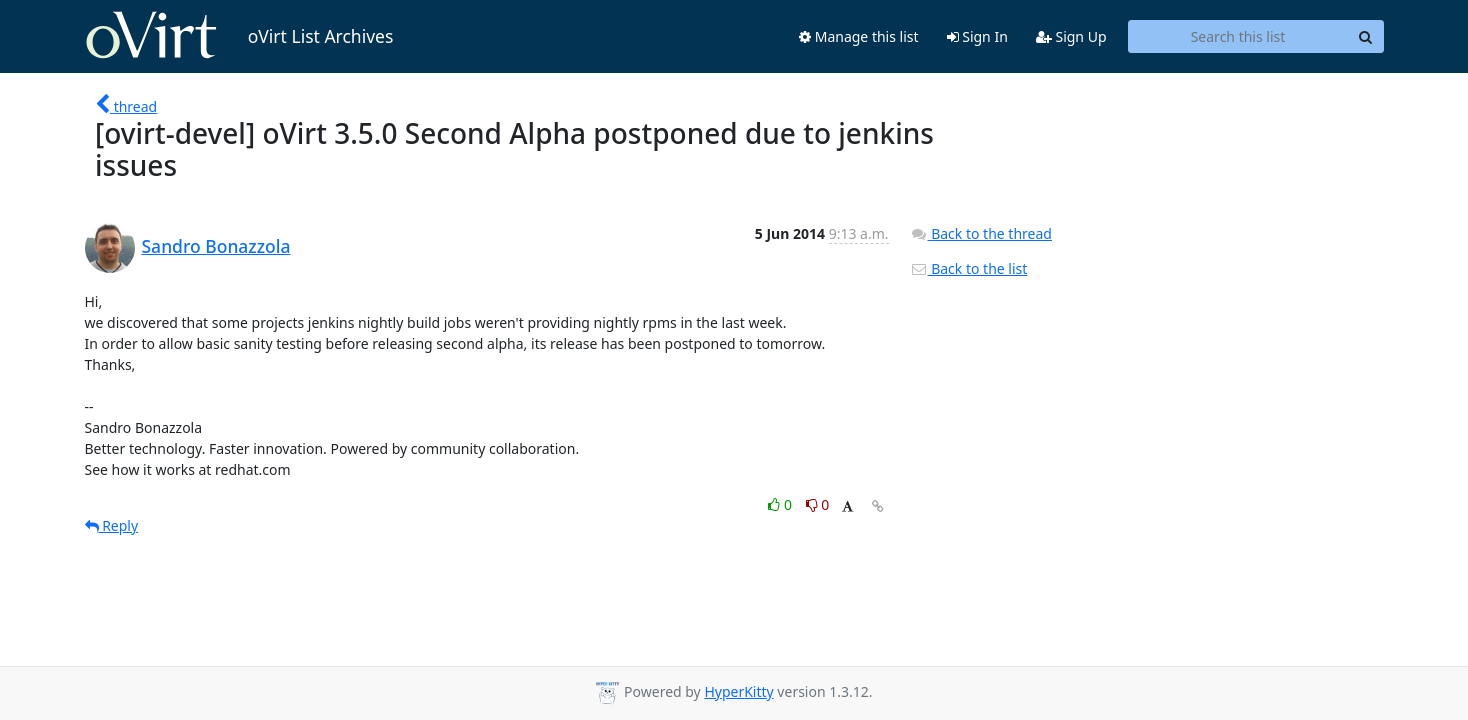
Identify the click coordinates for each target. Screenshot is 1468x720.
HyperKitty (738, 691)
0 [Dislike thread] (818, 504)
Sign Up (1071, 36)
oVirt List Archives (239, 36)
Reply (112, 525)
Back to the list (969, 268)
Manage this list (859, 36)
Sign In (977, 36)
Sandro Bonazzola (216, 246)
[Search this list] (1238, 37)
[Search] (1366, 37)
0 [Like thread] (781, 504)
